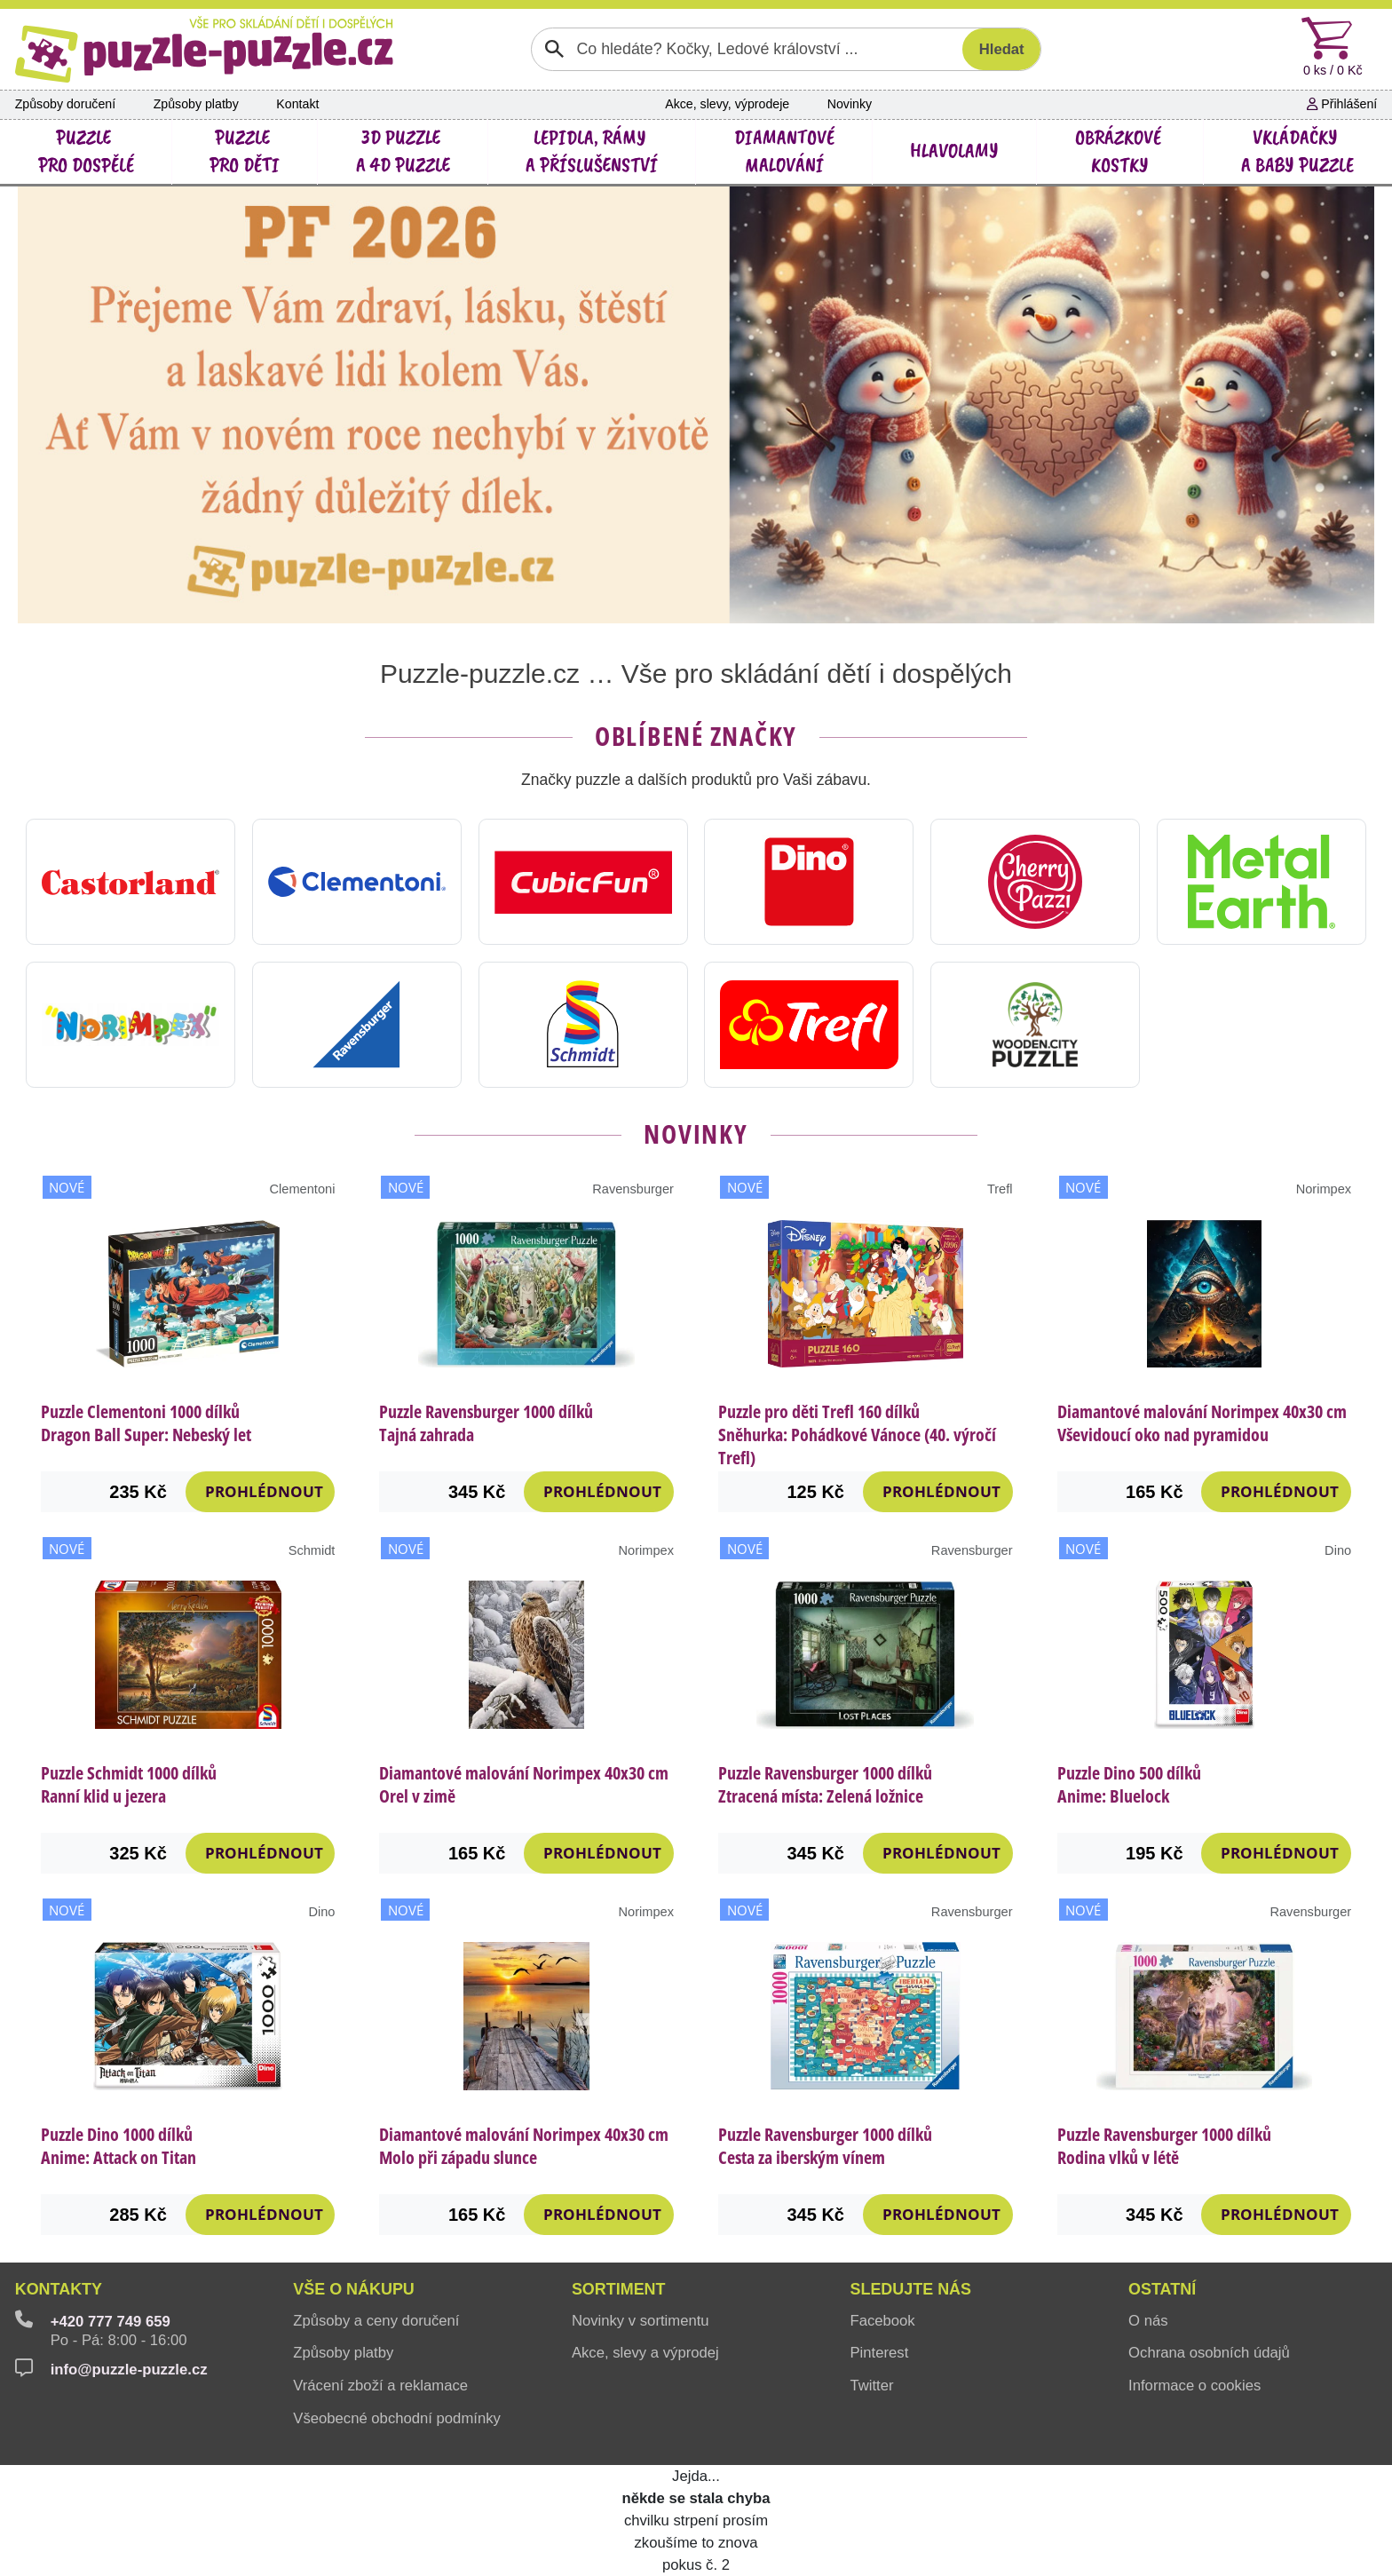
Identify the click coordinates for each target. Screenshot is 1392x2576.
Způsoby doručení (65, 104)
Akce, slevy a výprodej (645, 2352)
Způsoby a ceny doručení (376, 2320)
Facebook (882, 2320)
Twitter (871, 2385)
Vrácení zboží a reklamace (380, 2385)
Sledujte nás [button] (910, 2289)
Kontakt (297, 104)
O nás (1147, 2320)
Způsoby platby (196, 104)
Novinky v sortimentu (640, 2320)
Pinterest (879, 2352)
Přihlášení (1342, 104)
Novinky (849, 104)
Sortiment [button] (619, 2289)
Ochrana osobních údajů (1209, 2352)
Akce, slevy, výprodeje (727, 104)
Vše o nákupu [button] (354, 2289)
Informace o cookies (1194, 2385)
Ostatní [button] (1162, 2289)
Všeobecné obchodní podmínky (397, 2418)
